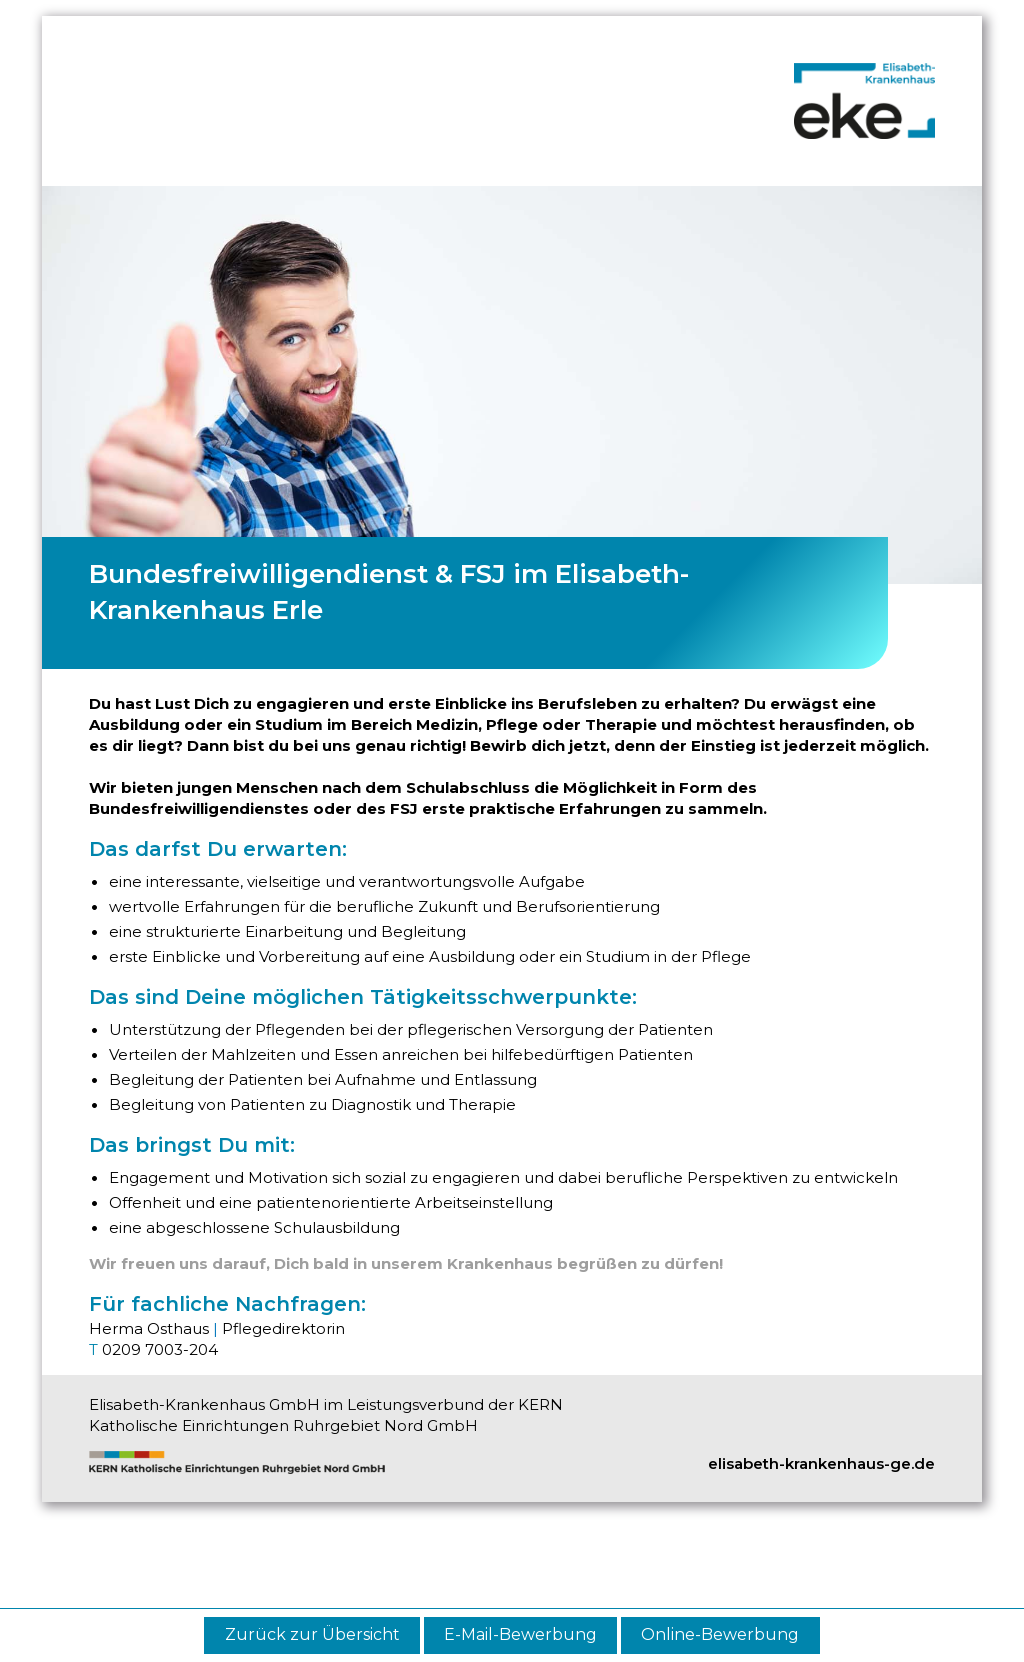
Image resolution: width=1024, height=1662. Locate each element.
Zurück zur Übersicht (312, 1634)
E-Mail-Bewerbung (520, 1634)
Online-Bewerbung (720, 1634)
